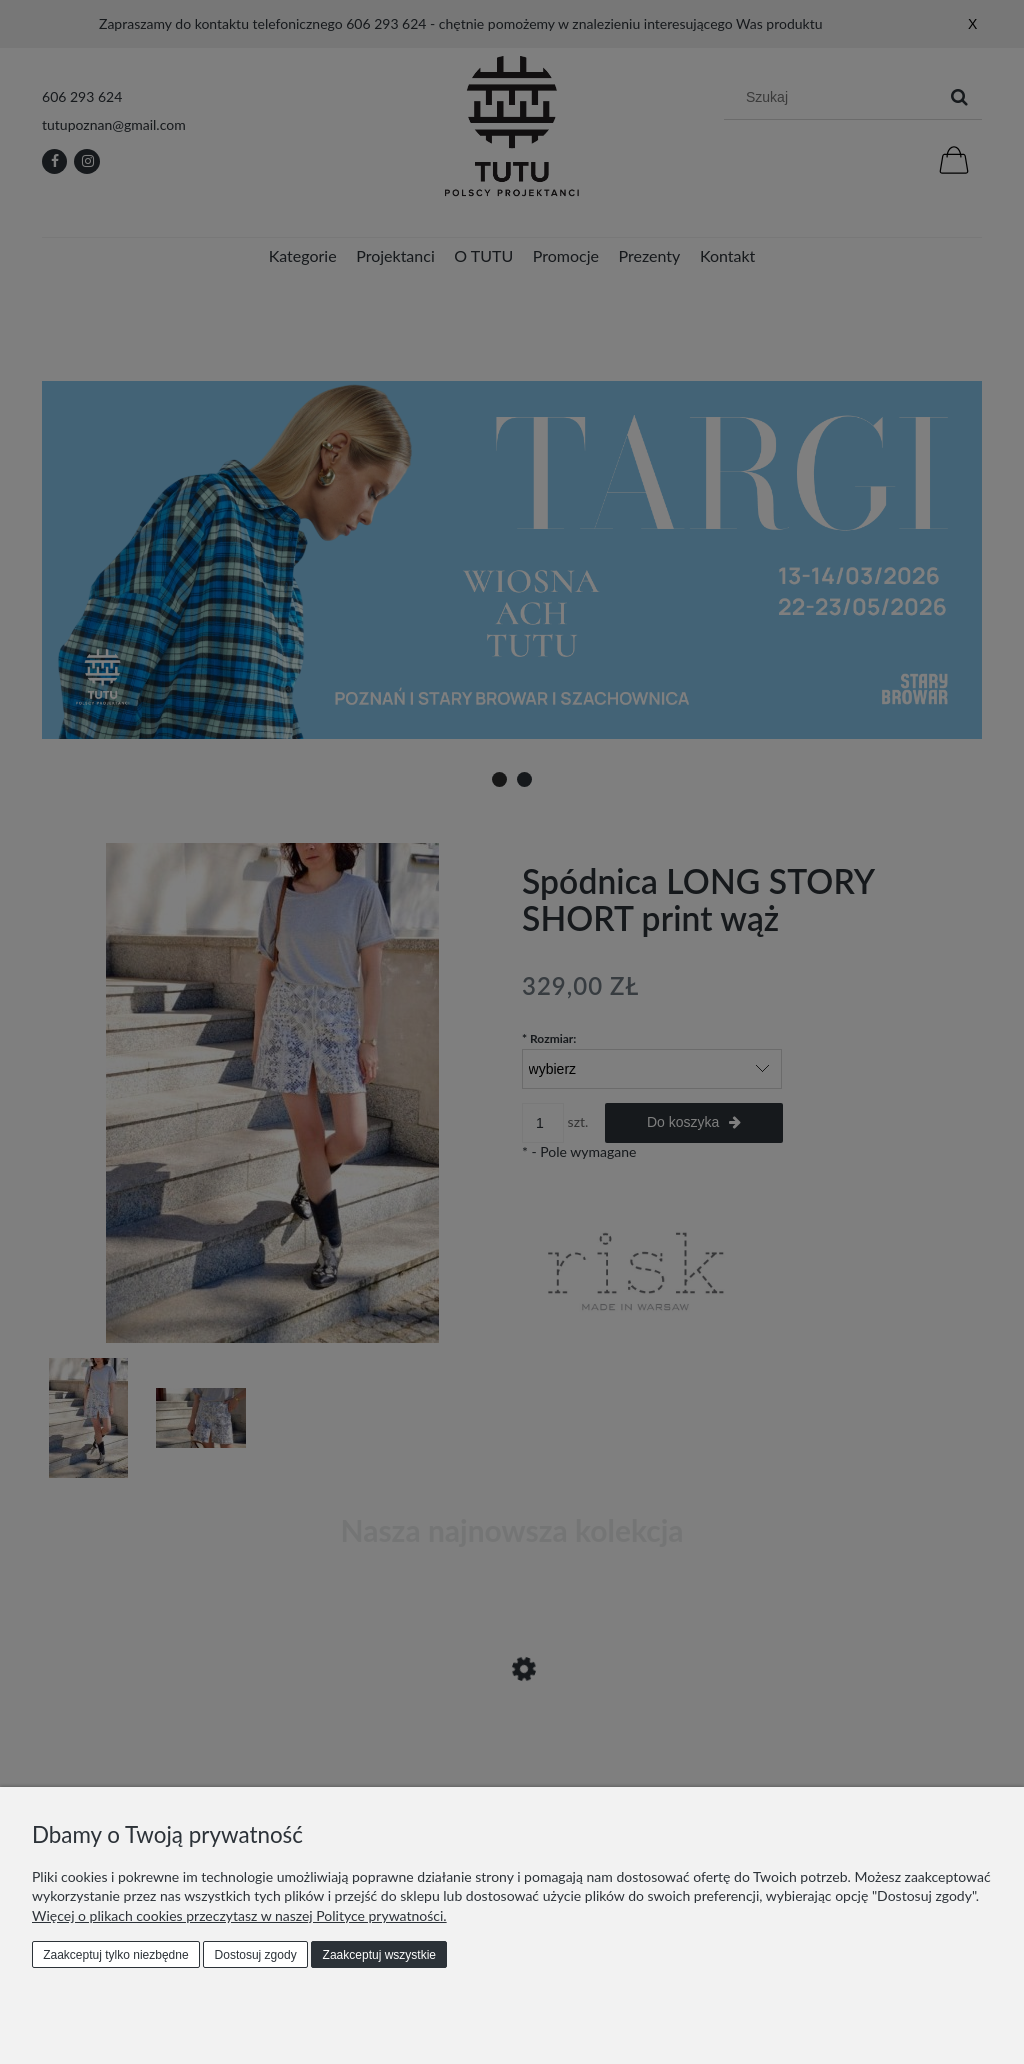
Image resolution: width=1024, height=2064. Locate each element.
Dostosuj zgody (256, 1955)
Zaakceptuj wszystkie (379, 1955)
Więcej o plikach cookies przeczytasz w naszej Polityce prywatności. (239, 1915)
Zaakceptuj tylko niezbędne (115, 1955)
